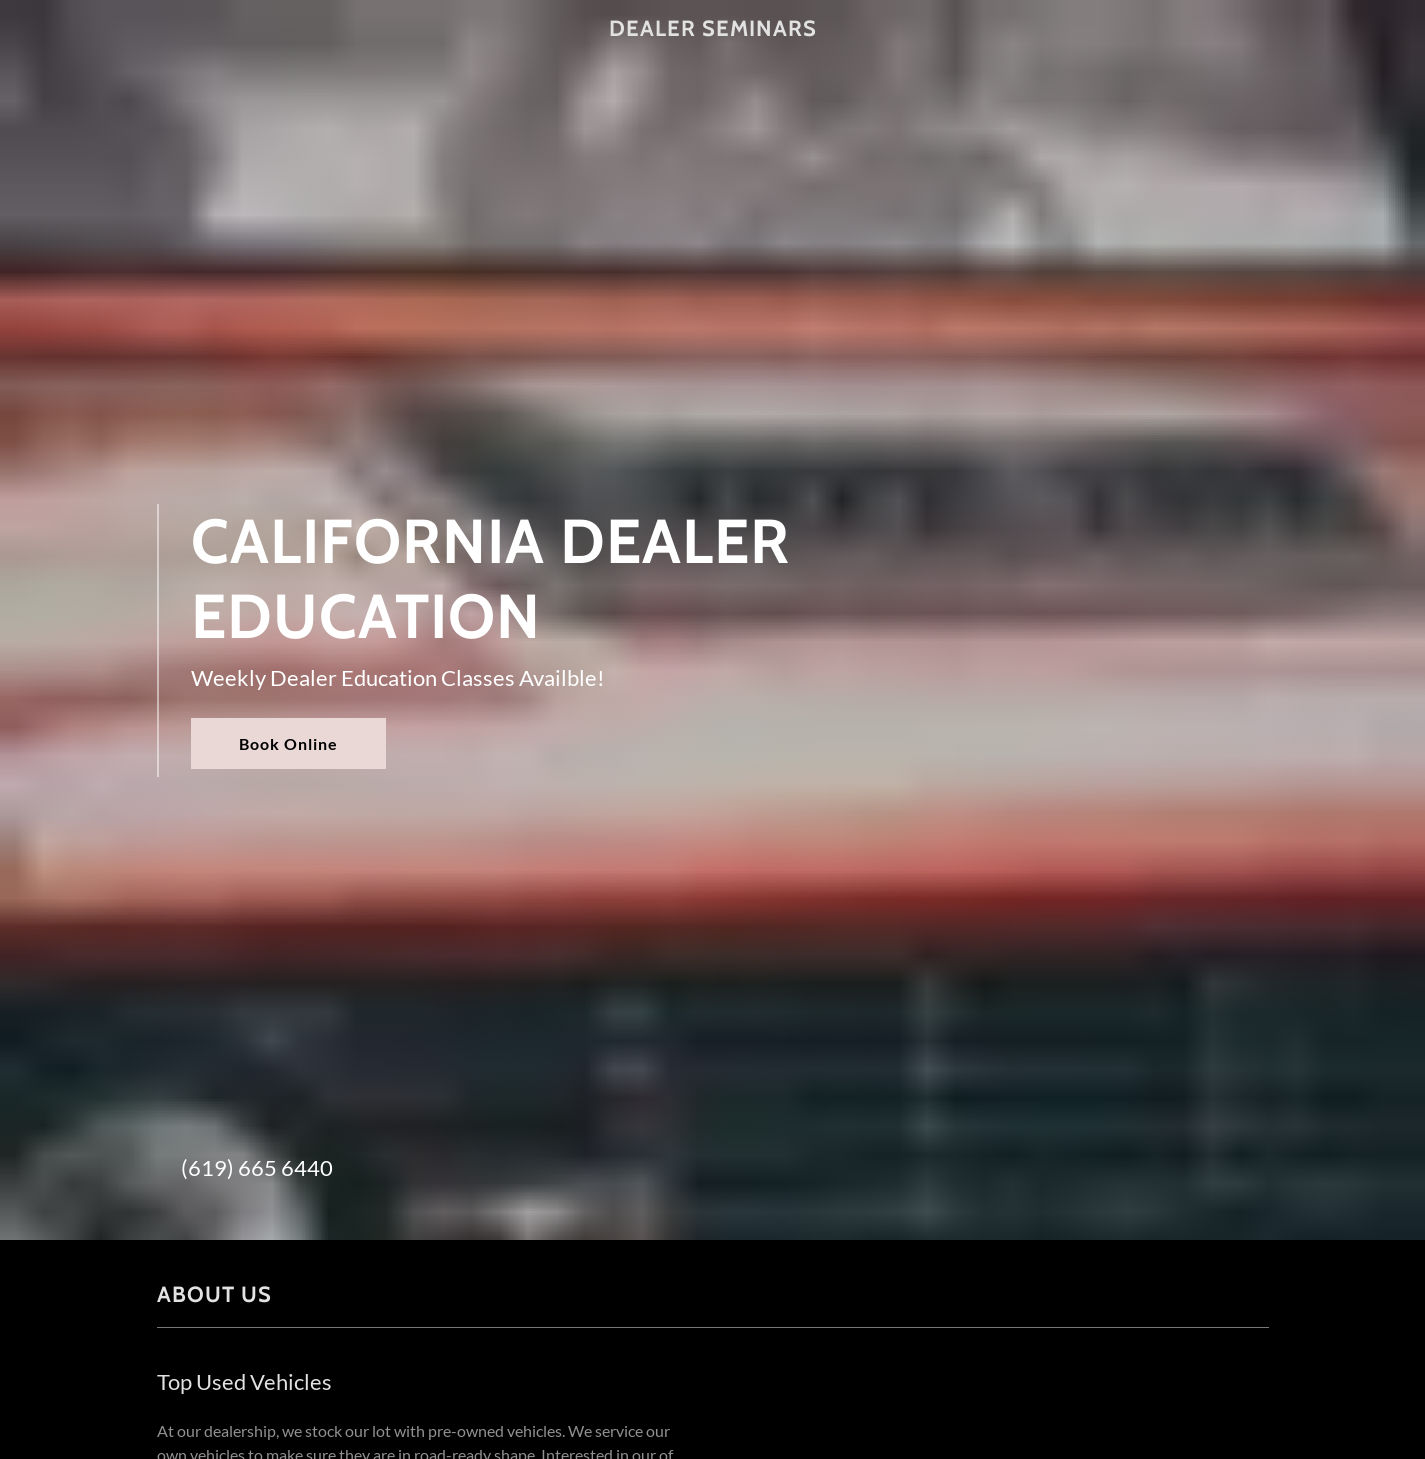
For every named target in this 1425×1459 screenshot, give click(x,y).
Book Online (288, 743)
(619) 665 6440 (257, 1167)
